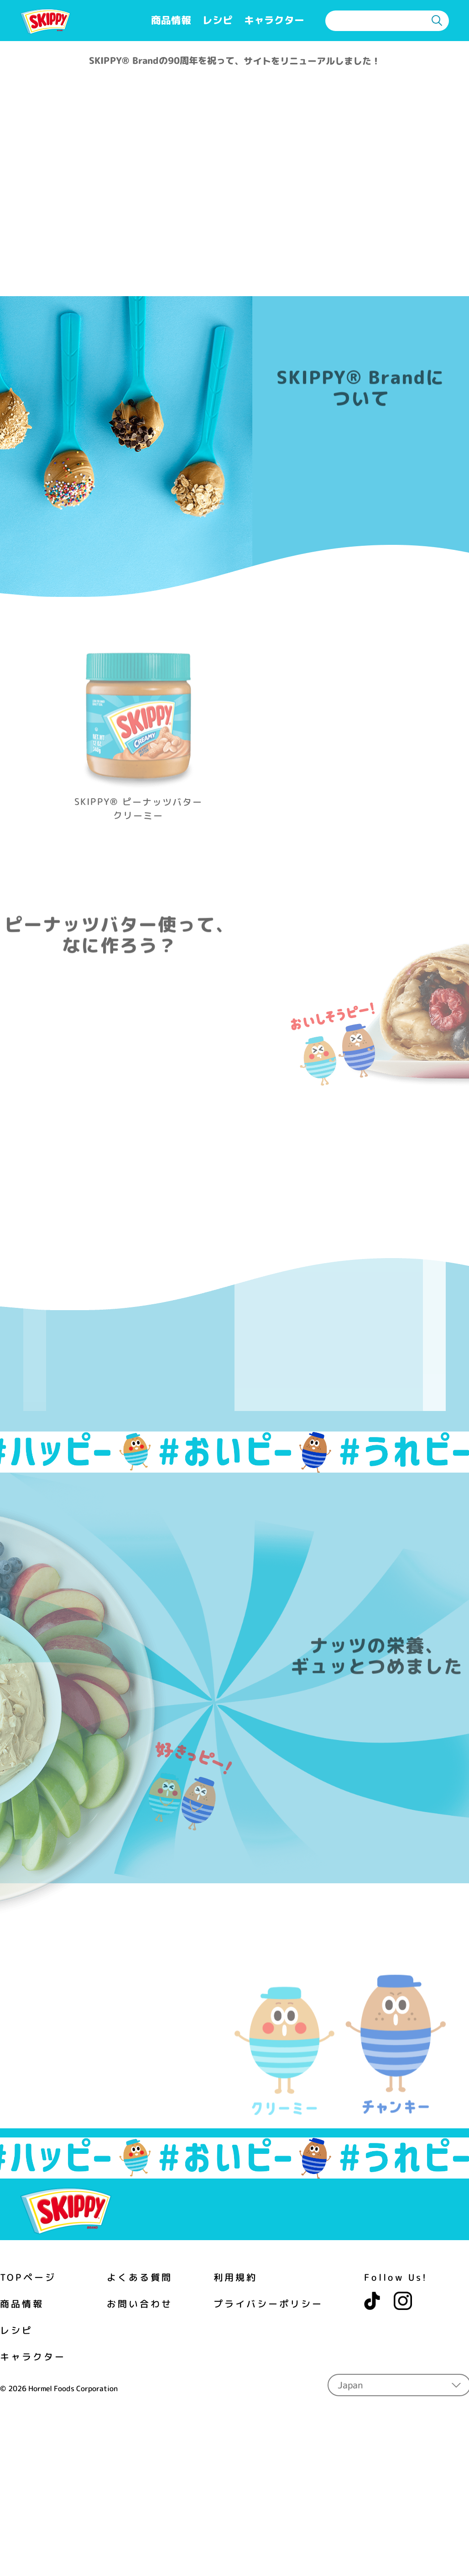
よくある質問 (139, 2209)
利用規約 (235, 2208)
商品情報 (171, 20)
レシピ (218, 20)
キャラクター (274, 20)
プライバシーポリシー (268, 2235)
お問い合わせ (139, 2235)
